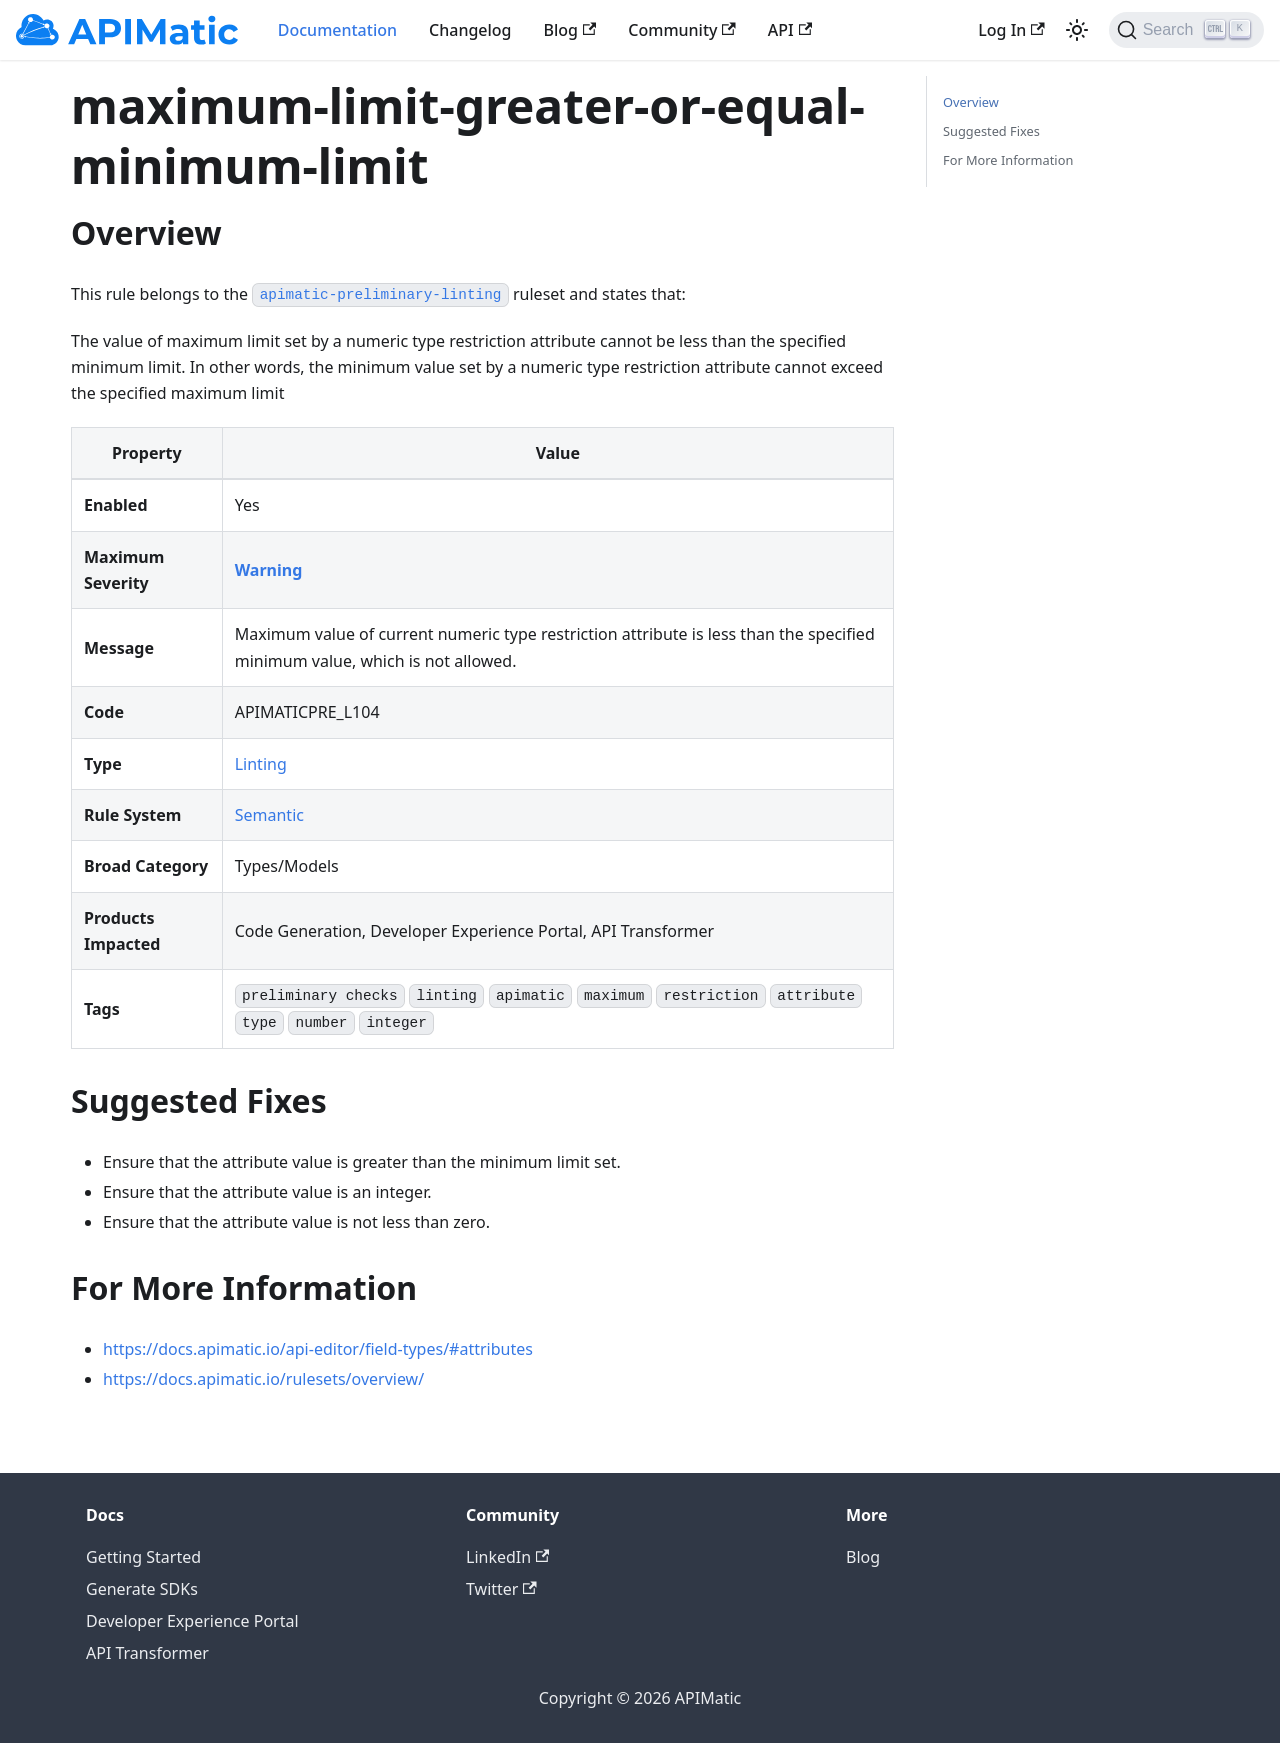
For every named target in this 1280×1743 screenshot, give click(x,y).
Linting (261, 764)
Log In (1011, 30)
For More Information (1008, 160)
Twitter (501, 1589)
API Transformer (147, 1653)
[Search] (1186, 30)
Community (682, 30)
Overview (971, 102)
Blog (570, 30)
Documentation (337, 30)
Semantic (269, 815)
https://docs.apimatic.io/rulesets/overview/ (263, 1379)
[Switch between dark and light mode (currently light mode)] (1077, 30)
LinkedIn (507, 1557)
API (790, 30)
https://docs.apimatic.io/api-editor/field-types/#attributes (318, 1349)
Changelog (470, 30)
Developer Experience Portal (192, 1621)
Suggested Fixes (991, 131)
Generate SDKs (142, 1589)
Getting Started (143, 1557)
